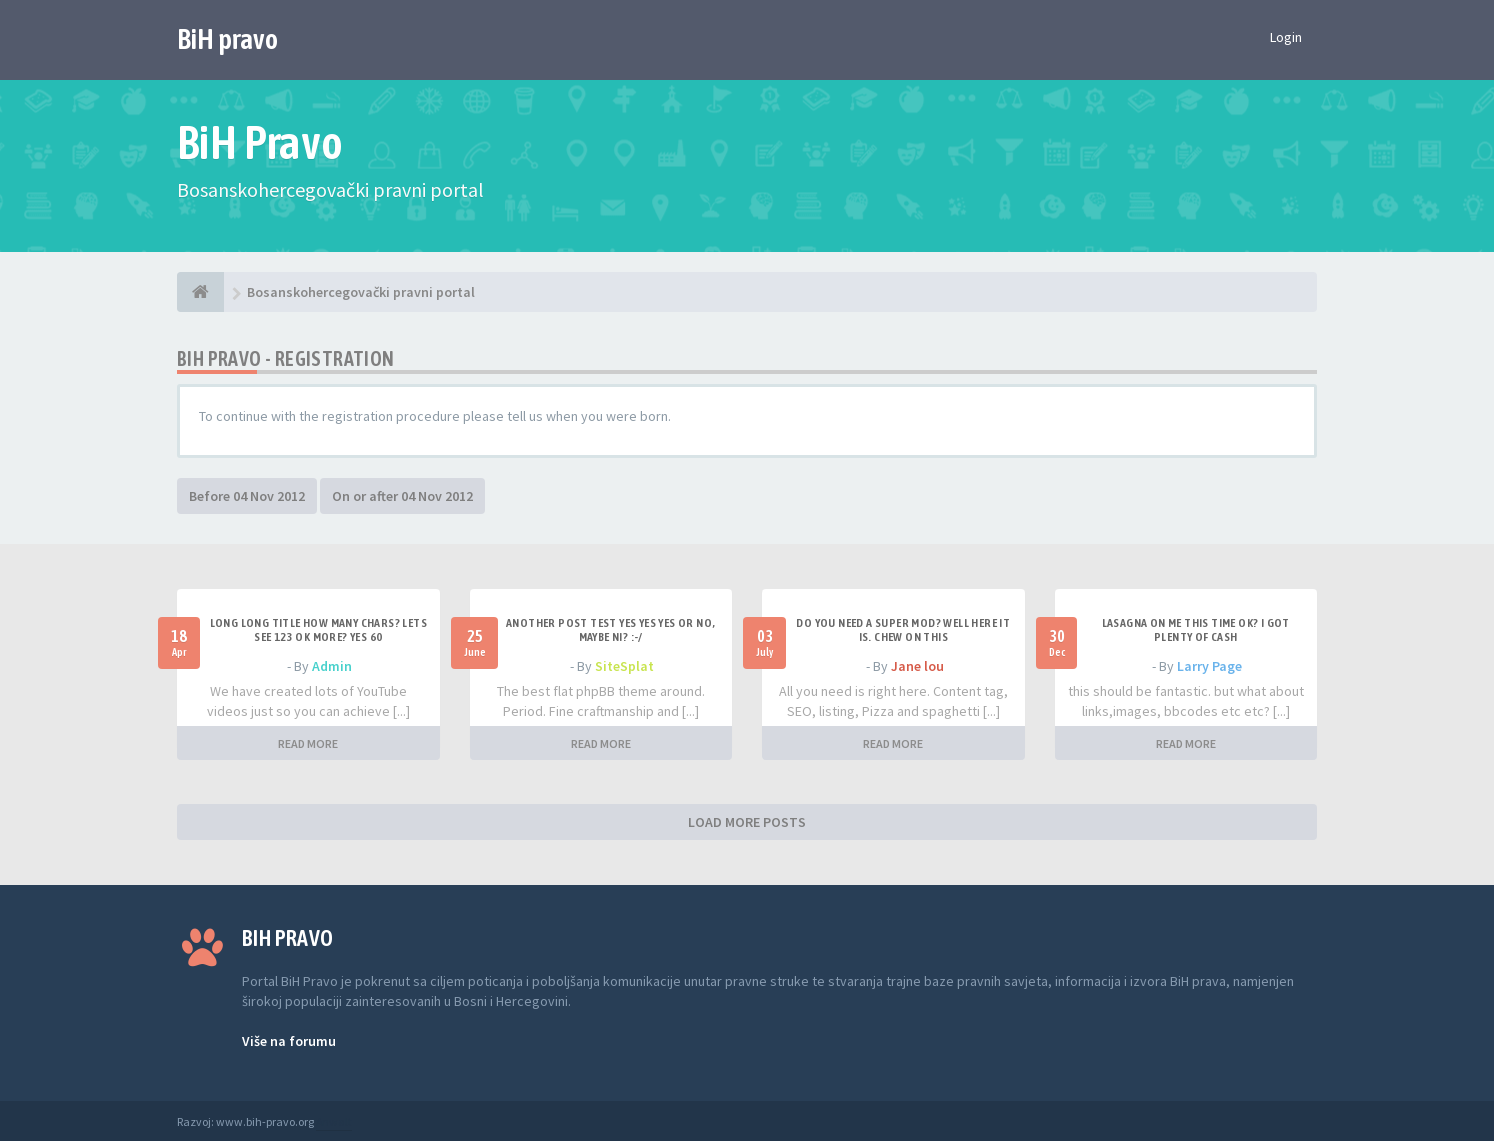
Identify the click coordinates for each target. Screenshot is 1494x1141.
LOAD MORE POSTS (747, 822)
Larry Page (1209, 666)
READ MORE (308, 743)
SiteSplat (624, 666)
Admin (332, 666)
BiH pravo (227, 39)
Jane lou (917, 666)
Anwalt (334, 1121)
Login (1286, 37)
